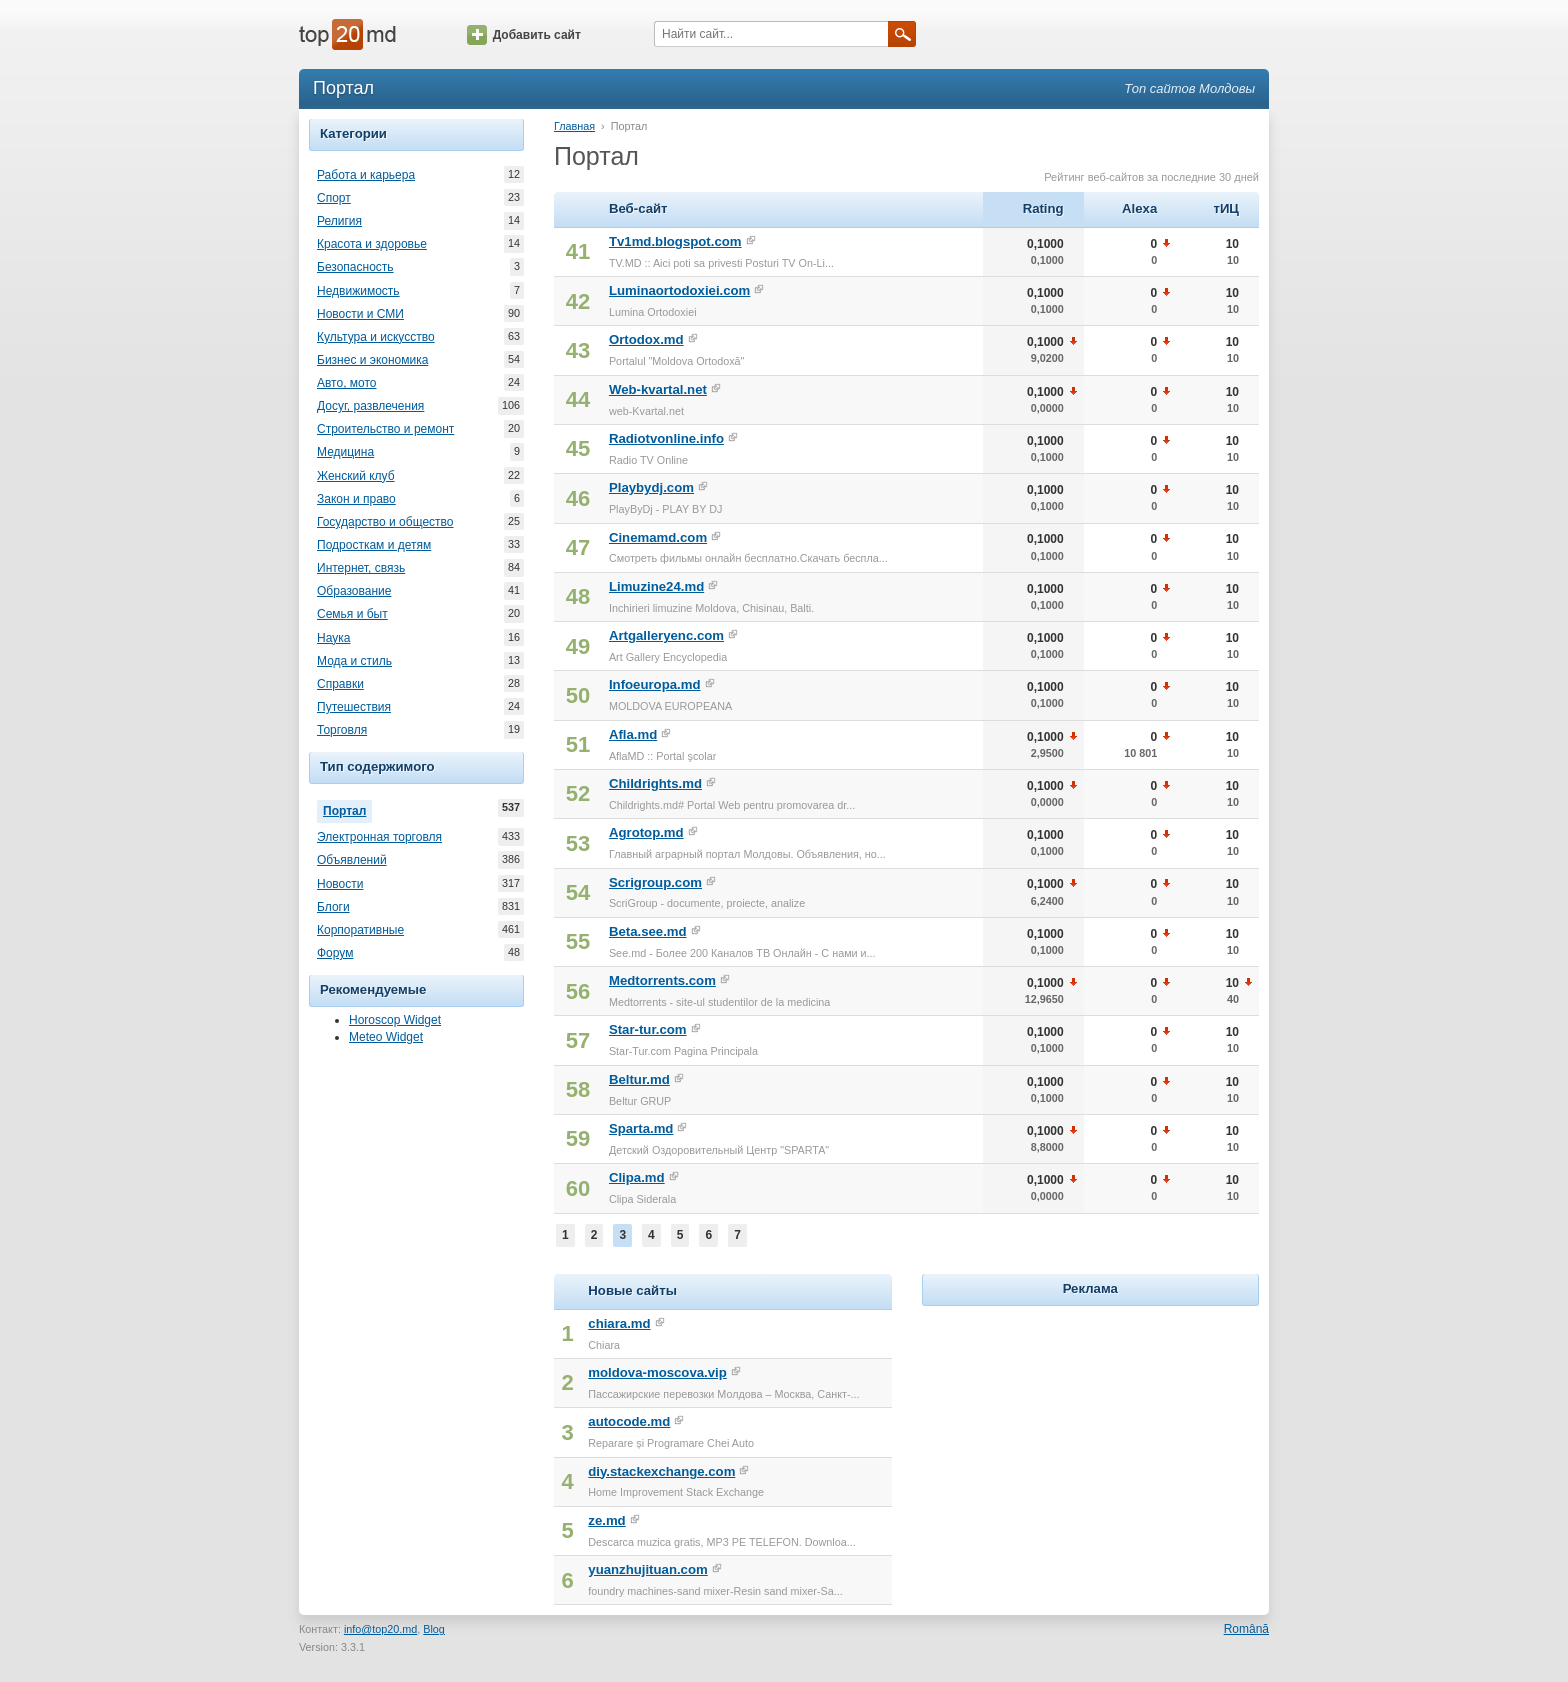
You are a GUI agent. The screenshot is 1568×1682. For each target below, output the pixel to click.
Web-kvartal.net (658, 389)
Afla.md (633, 734)
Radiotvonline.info (666, 438)
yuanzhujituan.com (647, 1569)
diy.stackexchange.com (661, 1471)
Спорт (334, 198)
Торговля (342, 730)
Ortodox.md (646, 339)
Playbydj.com (651, 487)
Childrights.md (655, 783)
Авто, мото (347, 383)
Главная (574, 126)
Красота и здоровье (372, 244)
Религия (339, 221)
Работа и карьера (366, 175)
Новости (340, 884)
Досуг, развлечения (370, 406)
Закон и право (356, 499)
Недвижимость (358, 291)
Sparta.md (641, 1128)
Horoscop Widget (395, 1020)
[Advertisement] (1090, 1436)
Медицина (345, 452)
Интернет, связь (361, 568)
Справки (340, 684)
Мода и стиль (354, 661)
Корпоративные (360, 930)
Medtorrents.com (662, 980)
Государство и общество (385, 522)
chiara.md (619, 1323)
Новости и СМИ (360, 314)
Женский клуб (356, 476)
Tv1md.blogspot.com (675, 241)
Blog (434, 1629)
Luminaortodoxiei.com (679, 290)
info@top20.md (380, 1629)
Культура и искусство (376, 337)
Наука (333, 638)
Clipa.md (637, 1177)
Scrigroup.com (655, 882)
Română (1246, 1629)
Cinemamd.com (658, 537)
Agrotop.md (646, 832)
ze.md (606, 1520)
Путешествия (354, 707)
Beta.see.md (648, 931)
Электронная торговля (379, 837)
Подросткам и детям (374, 545)
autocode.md (629, 1421)
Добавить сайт (524, 35)
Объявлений (352, 860)
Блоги (333, 907)
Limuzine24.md (656, 586)
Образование (354, 591)
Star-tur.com (648, 1029)
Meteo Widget (386, 1037)
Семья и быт (352, 614)
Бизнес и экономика (372, 360)
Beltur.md (639, 1079)
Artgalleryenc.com (666, 635)
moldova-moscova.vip (657, 1372)
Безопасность (355, 267)
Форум (335, 953)
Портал (347, 809)
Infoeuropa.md (655, 684)
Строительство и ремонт (385, 429)
